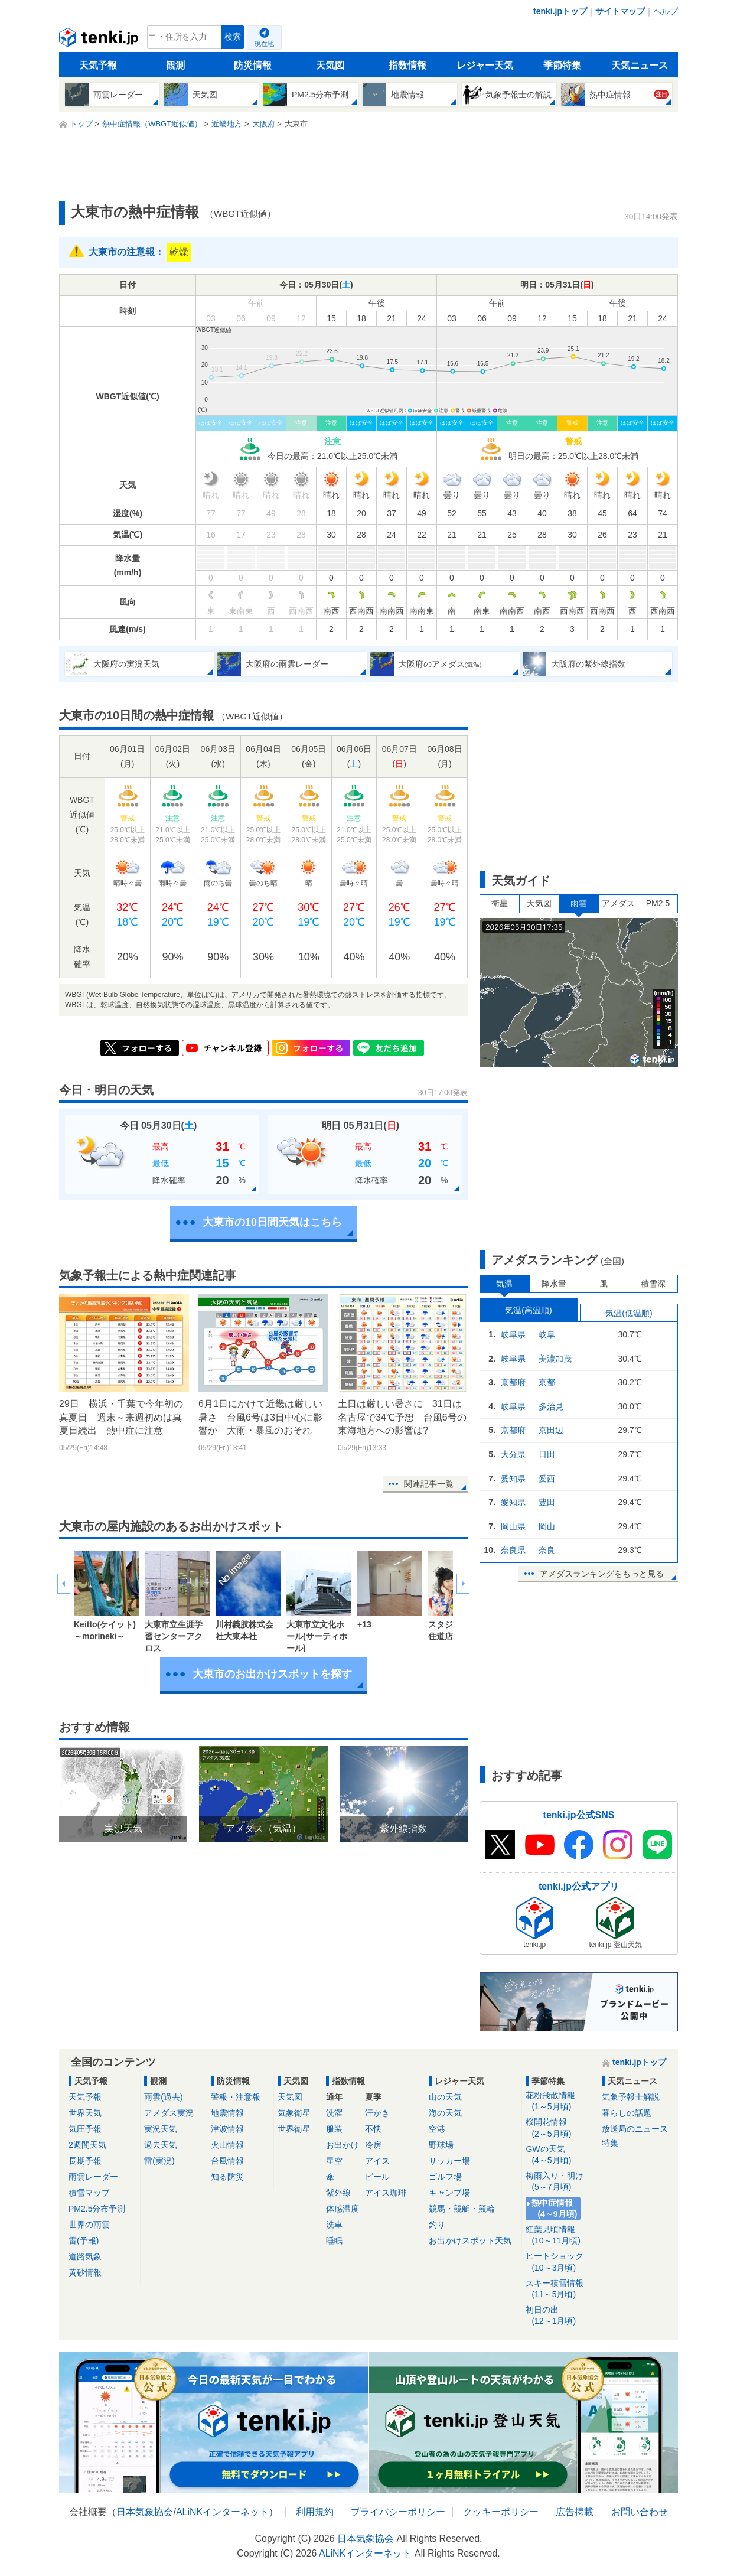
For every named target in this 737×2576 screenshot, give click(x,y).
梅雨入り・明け (559, 2182)
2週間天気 (87, 2145)
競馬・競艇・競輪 (462, 2208)
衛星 (499, 903)
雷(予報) (84, 2240)
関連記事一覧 (429, 1484)
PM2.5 (658, 903)
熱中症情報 (555, 2209)
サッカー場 (449, 2160)
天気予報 (98, 65)
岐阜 (547, 1334)
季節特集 (562, 65)
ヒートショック (559, 2262)
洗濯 (334, 2113)
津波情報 (227, 2129)
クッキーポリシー (501, 2512)
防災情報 (253, 65)
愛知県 (513, 1478)
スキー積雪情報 (559, 2289)
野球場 (441, 2145)
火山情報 (227, 2145)
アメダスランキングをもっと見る (602, 1573)
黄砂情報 (85, 2272)
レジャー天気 (484, 65)
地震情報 (227, 2113)
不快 (373, 2129)
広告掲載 (574, 2512)
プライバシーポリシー (398, 2512)
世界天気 (85, 2113)
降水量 (554, 1283)
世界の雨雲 (89, 2224)
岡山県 (513, 1526)
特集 (610, 2143)
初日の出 (559, 2316)
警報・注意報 (235, 2097)
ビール (377, 2176)
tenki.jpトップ (560, 11)
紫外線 (338, 2192)
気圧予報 (85, 2129)
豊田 (547, 1502)
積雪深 (653, 1283)
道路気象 (85, 2256)
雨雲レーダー (93, 2176)
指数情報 (407, 65)
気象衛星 (294, 2113)
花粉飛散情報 (559, 2101)
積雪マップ (89, 2192)
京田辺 (551, 1430)
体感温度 (342, 2208)
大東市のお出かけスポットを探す (272, 1674)
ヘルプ (665, 11)
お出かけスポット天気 (470, 2240)
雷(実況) (159, 2160)
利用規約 (315, 2512)
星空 (334, 2160)
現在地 (264, 43)
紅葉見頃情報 (559, 2235)
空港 (437, 2129)
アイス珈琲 (385, 2192)
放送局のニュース (635, 2129)
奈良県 (513, 1550)
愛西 (547, 1478)
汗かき (377, 2113)
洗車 (334, 2224)
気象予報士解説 (631, 2097)
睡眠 (334, 2240)
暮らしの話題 (626, 2113)
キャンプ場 (449, 2192)
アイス (377, 2160)
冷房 (373, 2145)
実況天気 (160, 2129)
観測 (175, 65)
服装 (334, 2129)
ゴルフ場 (445, 2176)
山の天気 (445, 2097)
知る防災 (227, 2176)
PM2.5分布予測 (97, 2208)
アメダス (618, 903)
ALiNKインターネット (222, 2512)
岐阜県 (513, 1334)
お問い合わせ (639, 2512)
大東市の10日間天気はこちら (272, 1222)
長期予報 (85, 2160)
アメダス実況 (169, 2113)
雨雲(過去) (163, 2097)
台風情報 (227, 2160)
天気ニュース (639, 65)
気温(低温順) (628, 1313)
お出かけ (342, 2145)
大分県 (513, 1454)
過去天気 (160, 2145)
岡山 (547, 1526)
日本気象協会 (144, 2512)
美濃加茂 (555, 1358)
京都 (547, 1382)
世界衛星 (294, 2129)
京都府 (513, 1382)
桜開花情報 (559, 2128)
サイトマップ (620, 11)
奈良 (547, 1550)
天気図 (330, 65)
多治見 (551, 1406)
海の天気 (445, 2113)
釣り (437, 2224)
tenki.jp (100, 40)
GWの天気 (559, 2155)
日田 (547, 1454)
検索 (232, 36)
